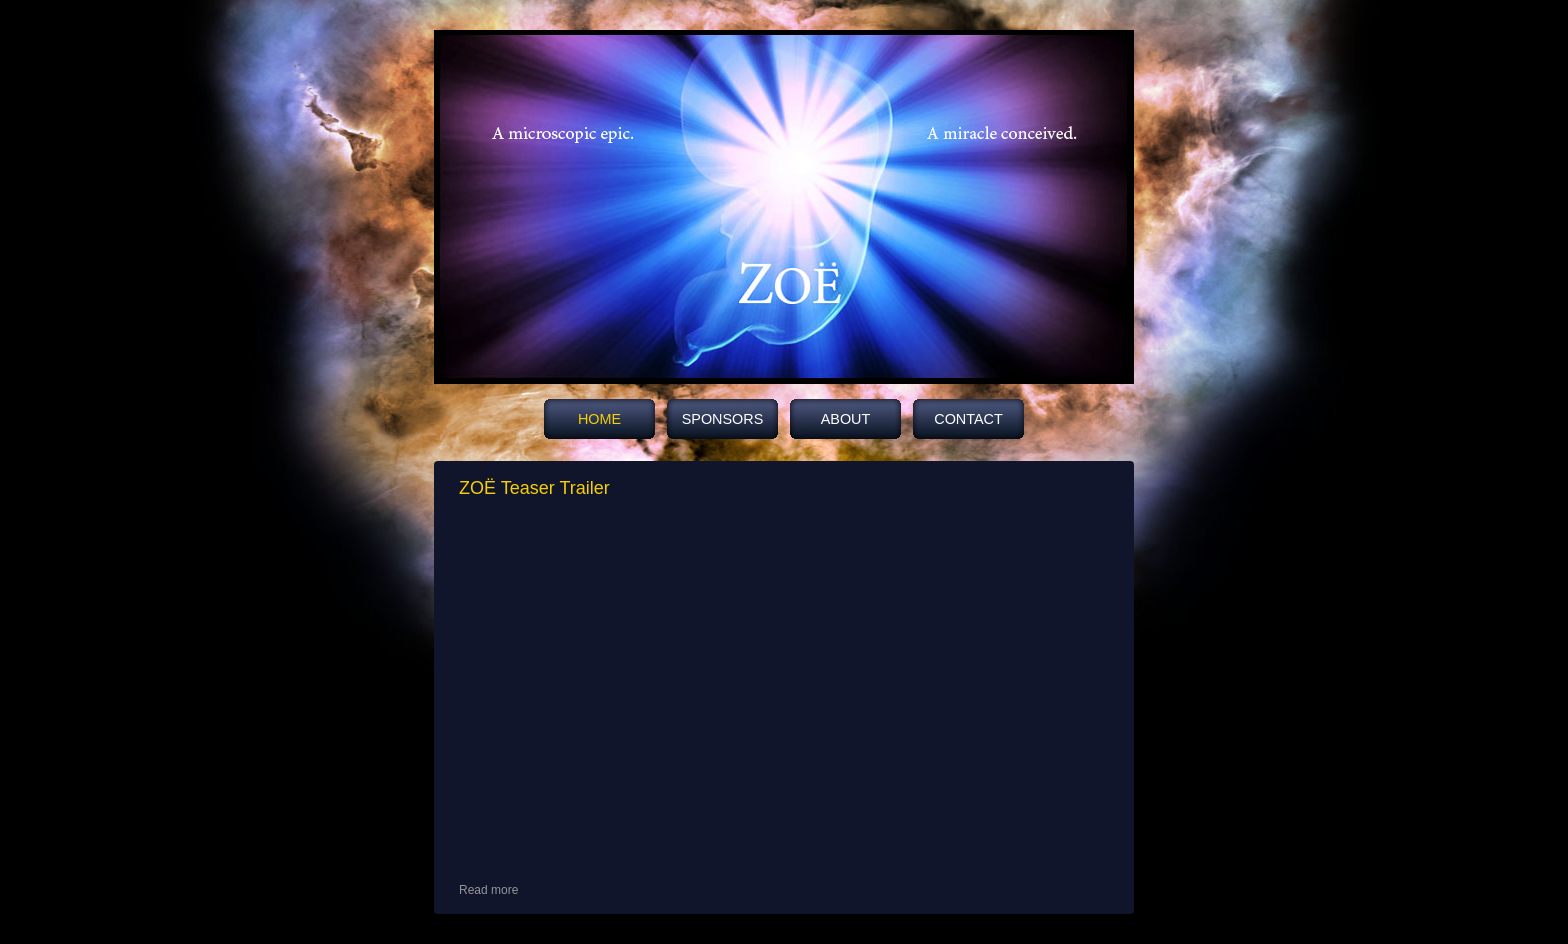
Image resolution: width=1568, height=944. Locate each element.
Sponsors (723, 419)
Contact (968, 419)
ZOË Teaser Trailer (534, 488)
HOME (599, 419)
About (846, 419)
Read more (488, 890)
